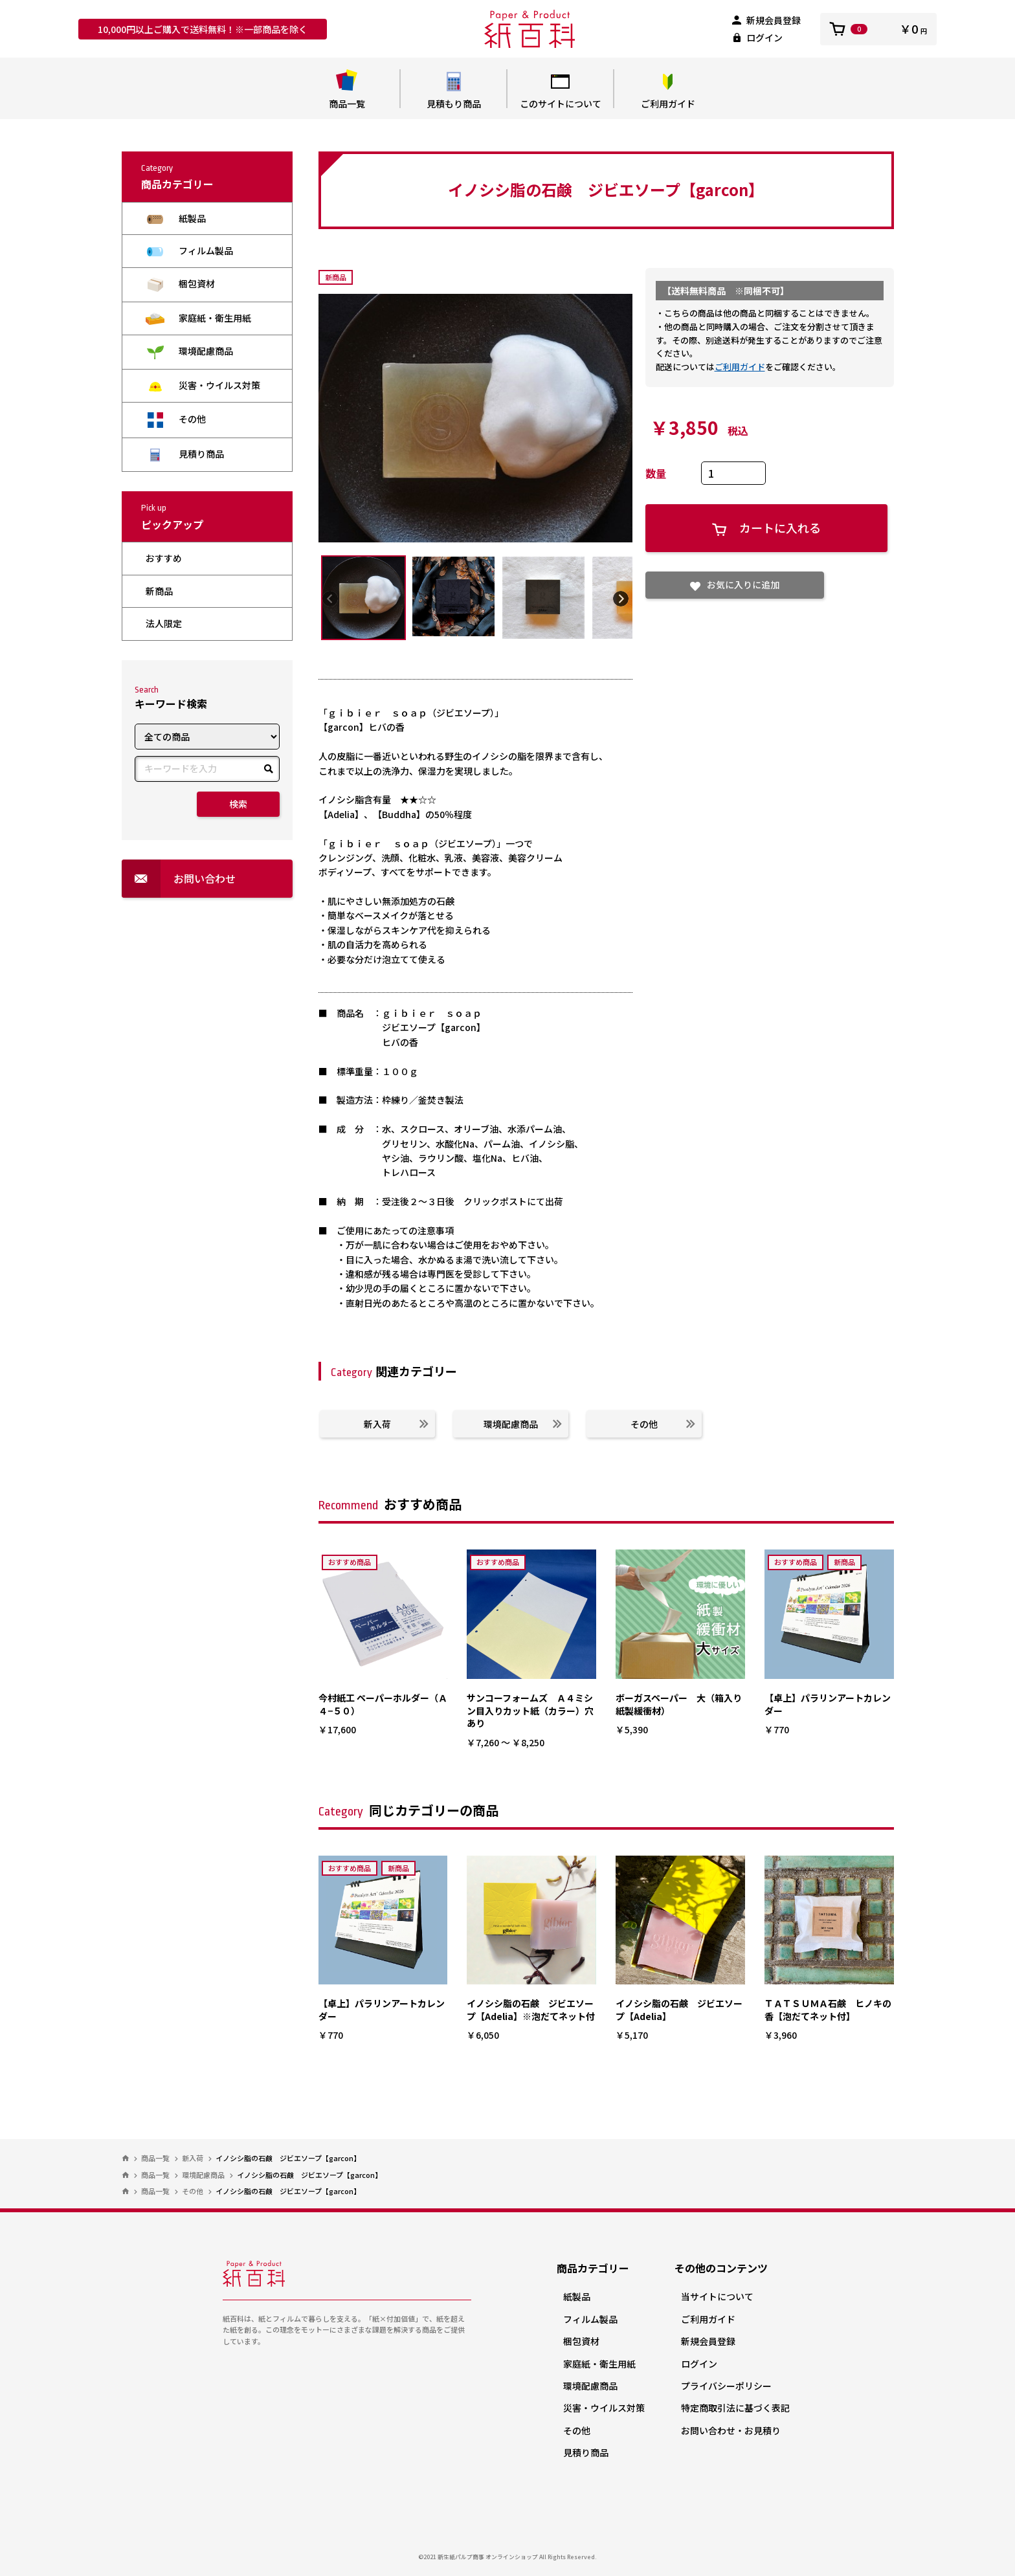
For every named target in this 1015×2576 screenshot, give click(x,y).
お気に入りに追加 (734, 584)
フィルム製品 (189, 251)
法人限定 (164, 623)
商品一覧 (347, 89)
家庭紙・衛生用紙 (198, 318)
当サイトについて (717, 2296)
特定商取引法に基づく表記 (735, 2407)
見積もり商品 (453, 89)
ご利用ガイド (667, 89)
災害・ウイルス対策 (203, 385)
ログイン (757, 37)
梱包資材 (180, 284)
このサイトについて (560, 89)
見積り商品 (185, 454)
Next (620, 598)
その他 (176, 420)
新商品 (159, 590)
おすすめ (164, 557)
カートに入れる (766, 528)
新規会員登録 (766, 20)
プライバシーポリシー (726, 2385)
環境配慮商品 (189, 351)
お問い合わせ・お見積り (731, 2430)
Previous (330, 598)
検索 (238, 803)
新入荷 (396, 1423)
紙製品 (176, 218)
